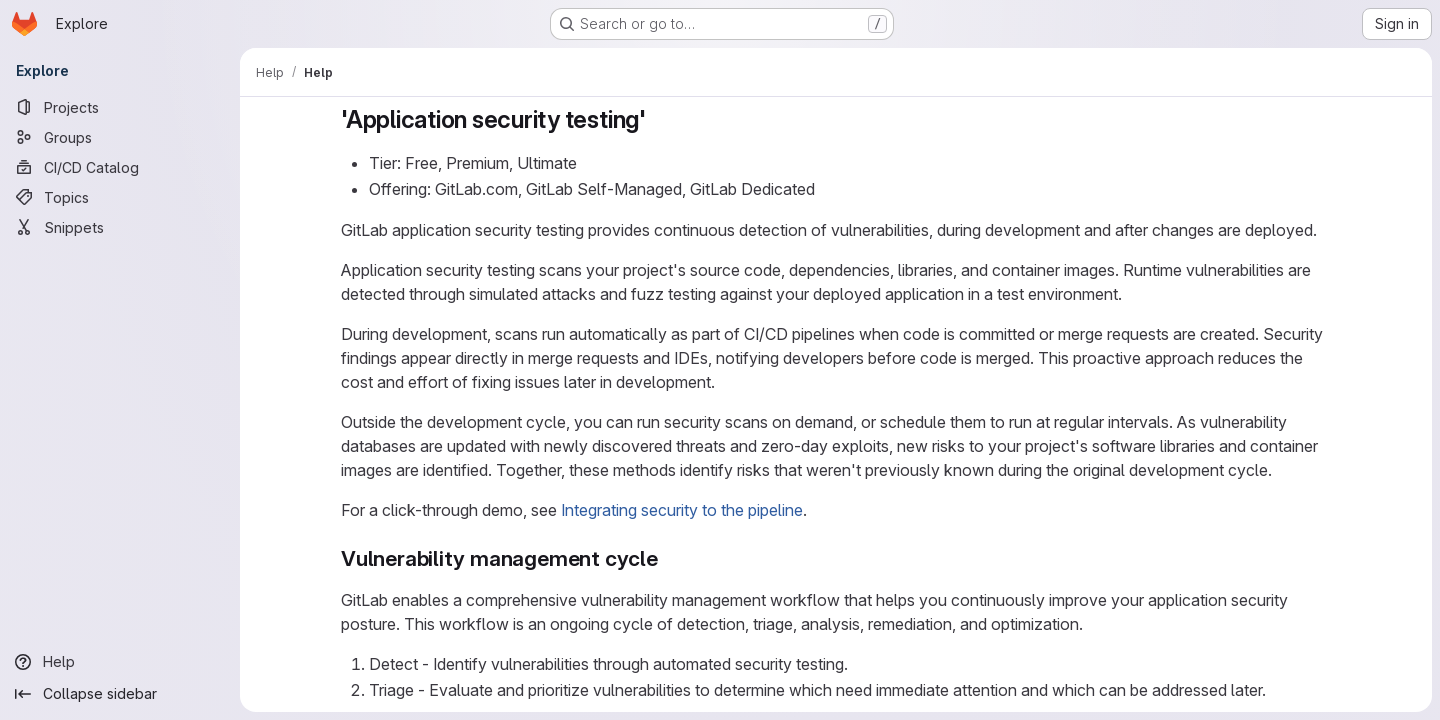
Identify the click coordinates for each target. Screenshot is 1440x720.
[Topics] (120, 197)
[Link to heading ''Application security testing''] (659, 119)
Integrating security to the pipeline (682, 510)
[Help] (120, 662)
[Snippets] (120, 227)
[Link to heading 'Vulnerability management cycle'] (669, 558)
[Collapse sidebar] (120, 694)
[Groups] (120, 137)
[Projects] (120, 107)
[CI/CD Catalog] (120, 167)
